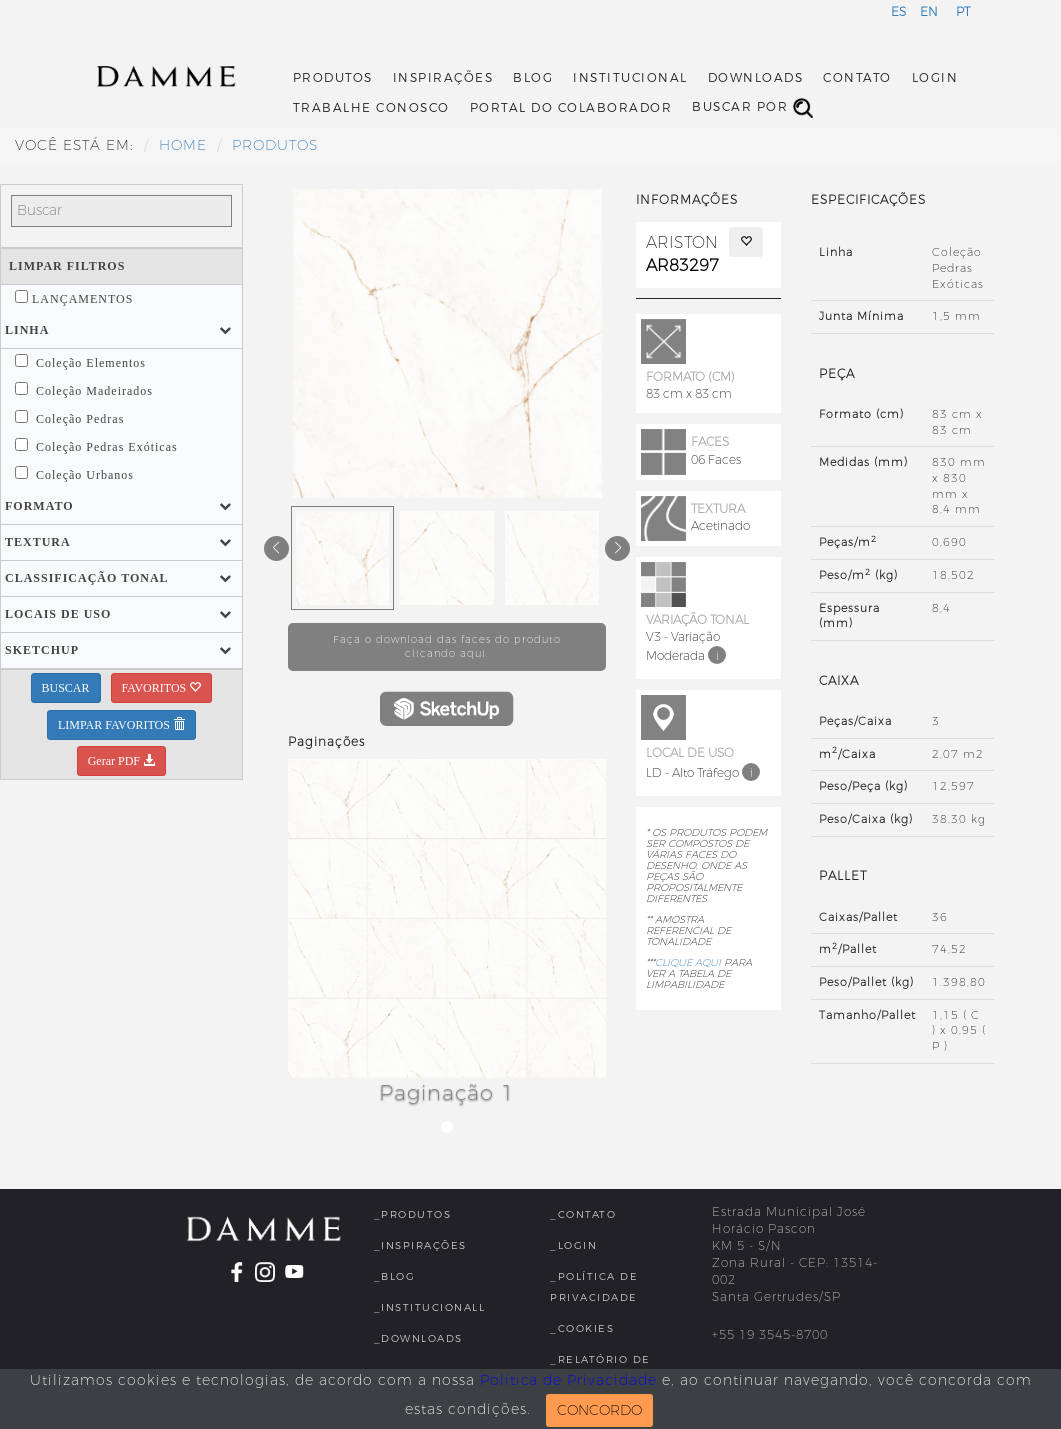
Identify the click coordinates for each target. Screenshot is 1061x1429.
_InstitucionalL (430, 1307)
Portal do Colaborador (571, 108)
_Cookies (582, 1328)
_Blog (395, 1276)
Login (935, 78)
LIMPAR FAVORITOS (121, 725)
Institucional (630, 78)
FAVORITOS (162, 688)
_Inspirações (420, 1245)
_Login (573, 1245)
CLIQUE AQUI (688, 962)
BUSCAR (66, 688)
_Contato (583, 1214)
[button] (27, 330)
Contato (857, 78)
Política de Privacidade (568, 1380)
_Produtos (413, 1214)
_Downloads (418, 1338)
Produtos (333, 78)
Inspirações (443, 78)
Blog (533, 78)
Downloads (756, 78)
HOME (183, 145)
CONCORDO (599, 1410)
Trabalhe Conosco (371, 108)
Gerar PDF (121, 761)
